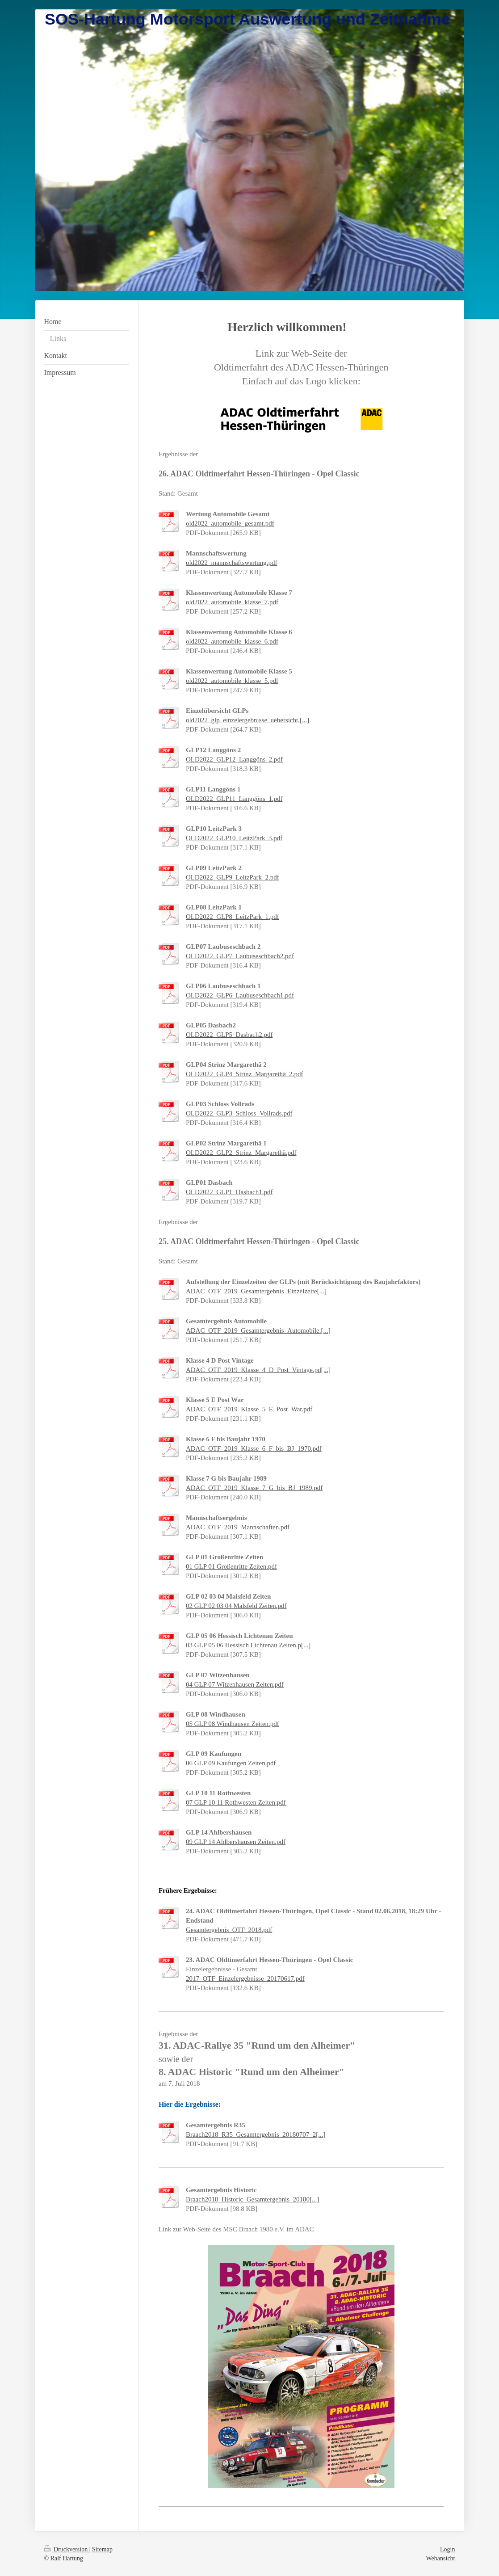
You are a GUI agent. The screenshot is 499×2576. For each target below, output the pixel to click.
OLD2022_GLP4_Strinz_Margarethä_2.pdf (244, 1074)
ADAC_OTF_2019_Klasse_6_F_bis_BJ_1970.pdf (254, 1448)
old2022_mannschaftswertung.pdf (231, 562)
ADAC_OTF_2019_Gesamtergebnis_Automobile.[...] (258, 1330)
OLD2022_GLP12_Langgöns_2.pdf (234, 759)
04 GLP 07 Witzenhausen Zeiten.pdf (235, 1684)
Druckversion (66, 2549)
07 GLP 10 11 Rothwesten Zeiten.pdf (236, 1802)
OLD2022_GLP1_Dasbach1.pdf (229, 1191)
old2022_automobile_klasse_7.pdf (232, 602)
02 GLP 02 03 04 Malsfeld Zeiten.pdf (236, 1605)
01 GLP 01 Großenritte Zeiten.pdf (231, 1566)
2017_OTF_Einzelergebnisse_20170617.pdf (245, 1978)
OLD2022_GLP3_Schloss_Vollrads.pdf (239, 1113)
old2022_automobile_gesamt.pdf (230, 523)
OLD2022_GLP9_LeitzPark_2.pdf (232, 877)
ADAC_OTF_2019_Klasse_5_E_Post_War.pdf (249, 1409)
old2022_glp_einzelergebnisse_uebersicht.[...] (247, 720)
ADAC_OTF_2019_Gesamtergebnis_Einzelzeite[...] (256, 1291)
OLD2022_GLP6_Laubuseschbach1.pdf (240, 995)
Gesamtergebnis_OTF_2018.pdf (229, 1929)
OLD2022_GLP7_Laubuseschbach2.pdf (240, 956)
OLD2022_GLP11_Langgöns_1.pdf (234, 798)
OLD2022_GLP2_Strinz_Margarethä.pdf (241, 1152)
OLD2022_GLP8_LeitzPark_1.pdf (232, 916)
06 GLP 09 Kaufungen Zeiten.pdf (231, 1763)
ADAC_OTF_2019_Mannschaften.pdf (237, 1527)
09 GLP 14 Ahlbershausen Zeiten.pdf (235, 1841)
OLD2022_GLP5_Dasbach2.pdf (229, 1034)
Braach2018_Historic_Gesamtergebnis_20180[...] (252, 2199)
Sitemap (102, 2549)
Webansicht (440, 2558)
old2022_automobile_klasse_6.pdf (232, 641)
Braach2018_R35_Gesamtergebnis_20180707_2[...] (256, 2134)
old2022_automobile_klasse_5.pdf (232, 680)
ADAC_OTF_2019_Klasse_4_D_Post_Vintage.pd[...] (258, 1369)
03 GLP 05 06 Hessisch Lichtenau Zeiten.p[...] (248, 1645)
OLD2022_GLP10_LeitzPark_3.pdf (234, 838)
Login (447, 2549)
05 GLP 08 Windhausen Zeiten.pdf (232, 1723)
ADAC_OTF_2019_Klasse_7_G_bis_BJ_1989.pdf (254, 1487)
